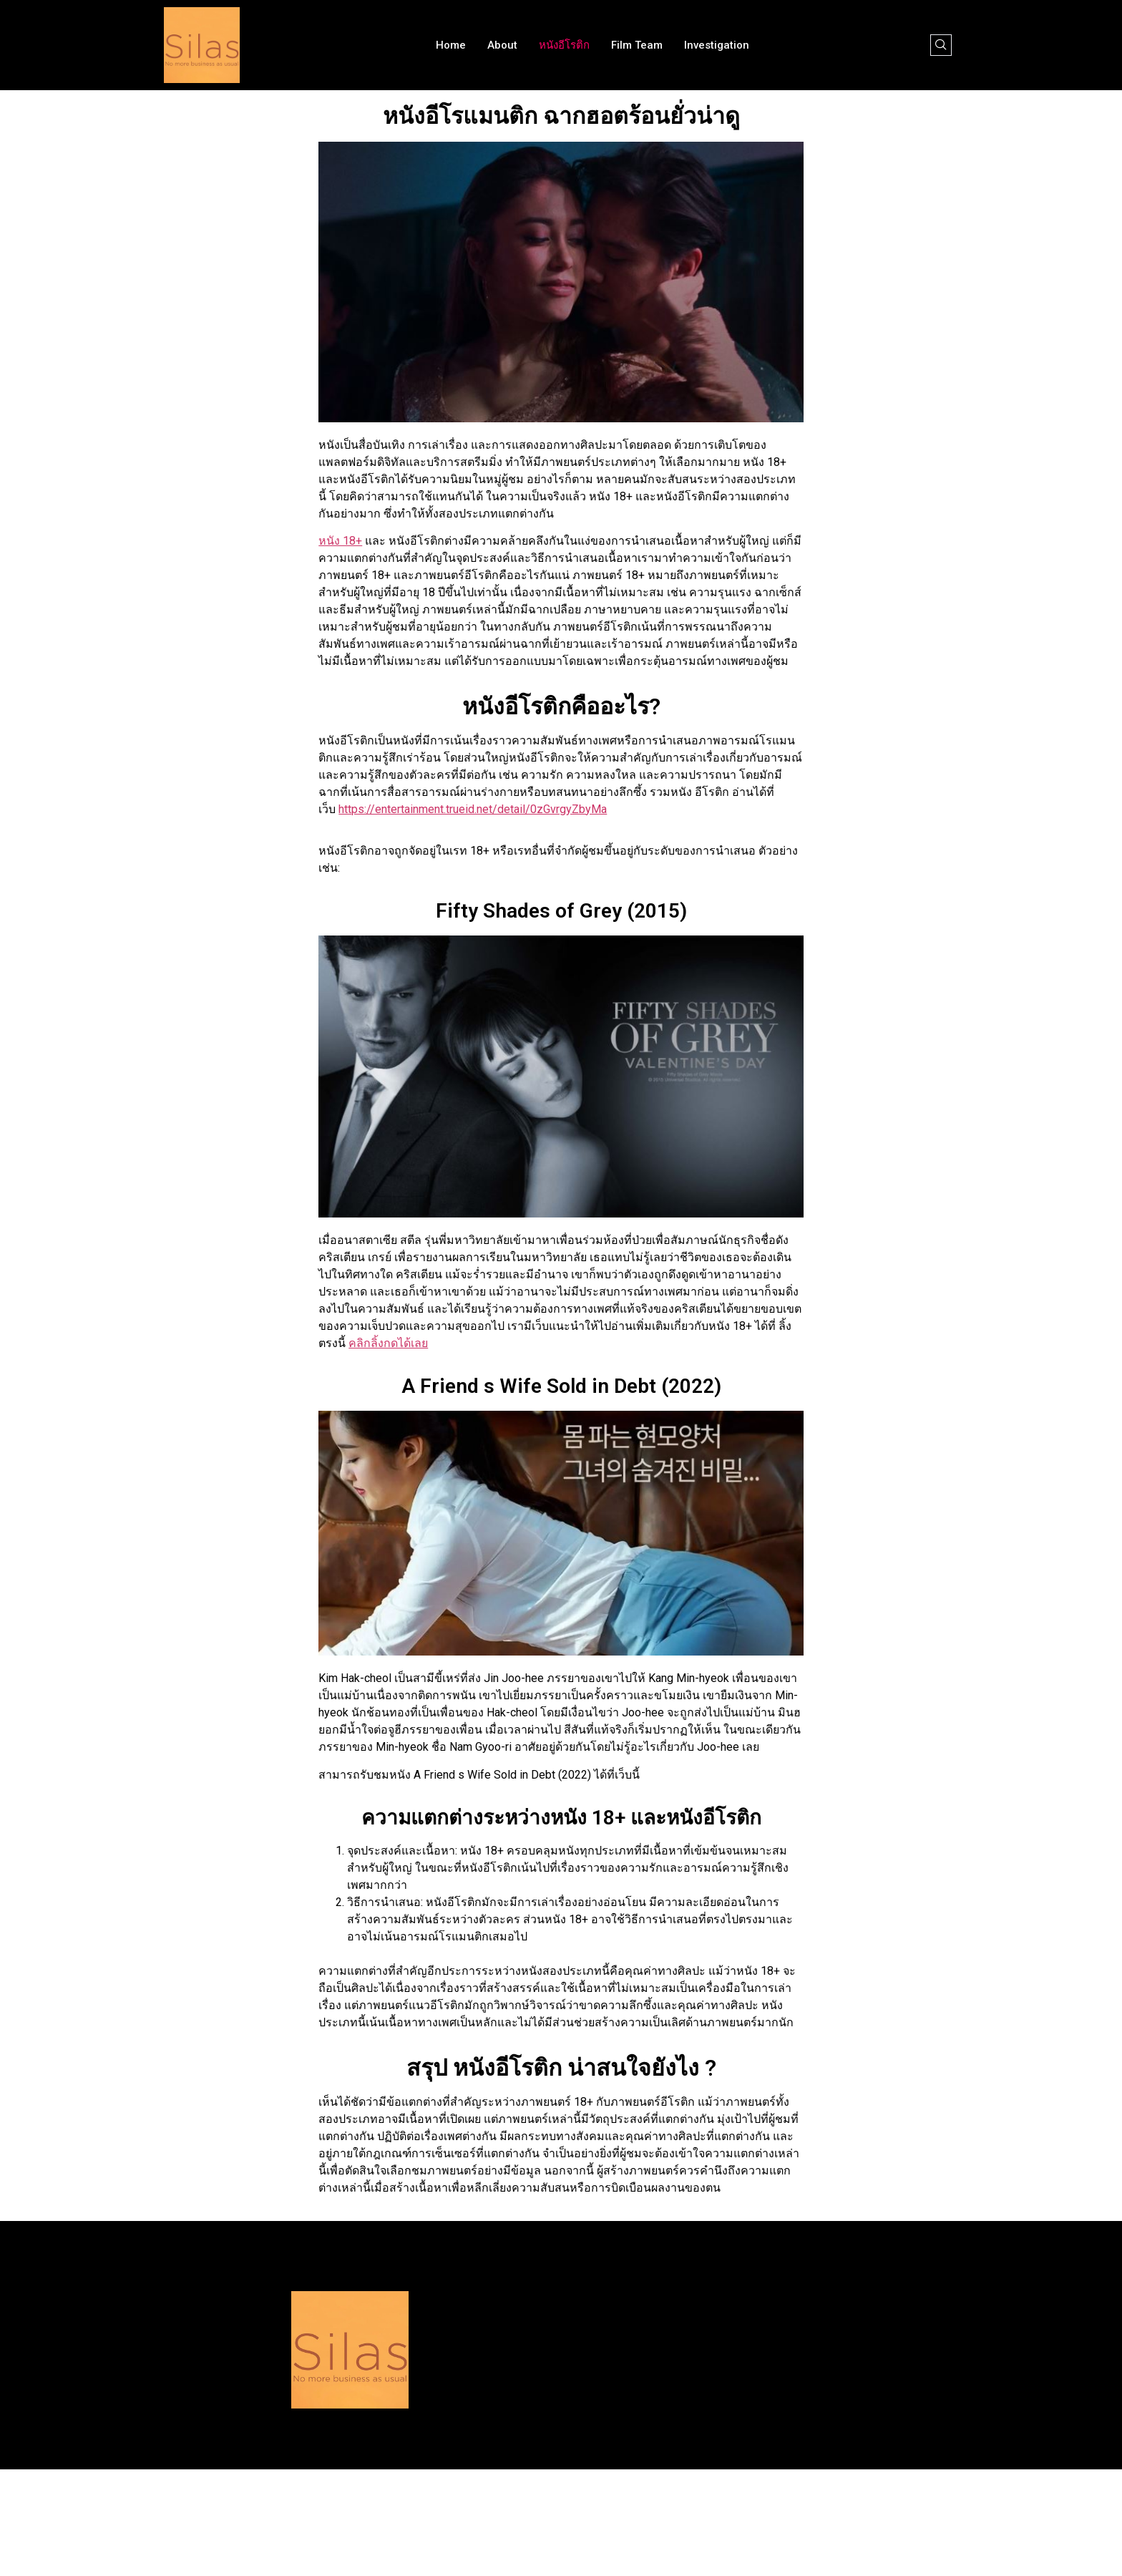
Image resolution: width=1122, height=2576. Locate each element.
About (502, 45)
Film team (637, 45)
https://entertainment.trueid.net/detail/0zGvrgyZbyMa (472, 809)
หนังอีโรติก (564, 45)
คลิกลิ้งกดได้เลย (388, 1343)
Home (451, 45)
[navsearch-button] (941, 45)
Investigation (716, 45)
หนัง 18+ (340, 541)
